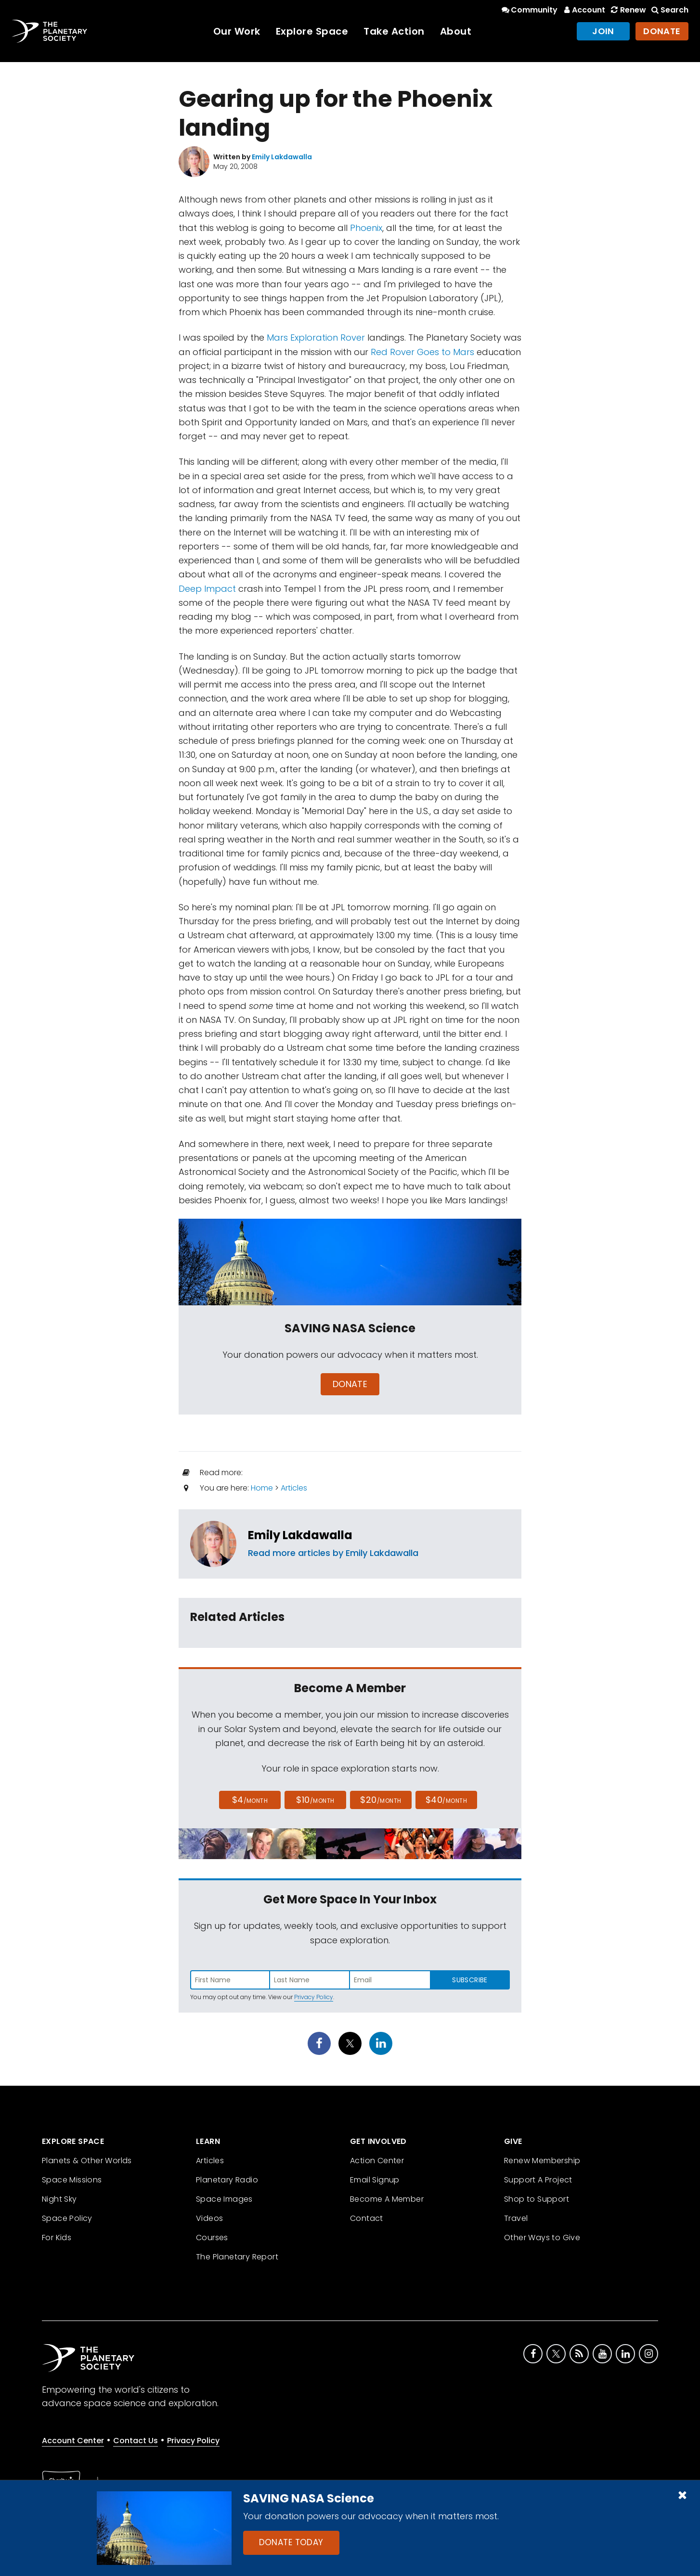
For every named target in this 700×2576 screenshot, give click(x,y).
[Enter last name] (310, 1979)
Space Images (224, 2199)
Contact (366, 2218)
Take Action (394, 31)
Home (262, 1487)
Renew (627, 9)
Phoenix (366, 228)
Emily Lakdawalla (300, 1535)
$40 (446, 1800)
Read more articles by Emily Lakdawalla (333, 1553)
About (456, 31)
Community (528, 9)
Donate (662, 31)
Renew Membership (542, 2160)
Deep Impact (207, 589)
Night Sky (59, 2199)
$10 (315, 1800)
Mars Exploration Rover (316, 338)
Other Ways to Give (542, 2237)
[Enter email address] (390, 1979)
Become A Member (387, 2199)
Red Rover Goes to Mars (422, 352)
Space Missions (72, 2179)
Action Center (377, 2160)
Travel (516, 2218)
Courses (212, 2237)
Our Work (236, 31)
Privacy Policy (313, 1997)
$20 (380, 1800)
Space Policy (67, 2218)
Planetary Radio (227, 2179)
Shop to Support (536, 2199)
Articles (294, 1487)
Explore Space (312, 31)
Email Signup (375, 2179)
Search (669, 9)
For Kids (56, 2237)
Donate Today (291, 2542)
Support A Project (538, 2179)
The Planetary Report (237, 2256)
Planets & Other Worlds (87, 2160)
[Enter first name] (230, 1979)
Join (603, 31)
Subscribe (469, 1980)
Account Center (73, 2440)
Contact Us (135, 2440)
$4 (250, 1800)
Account (583, 9)
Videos (209, 2218)
